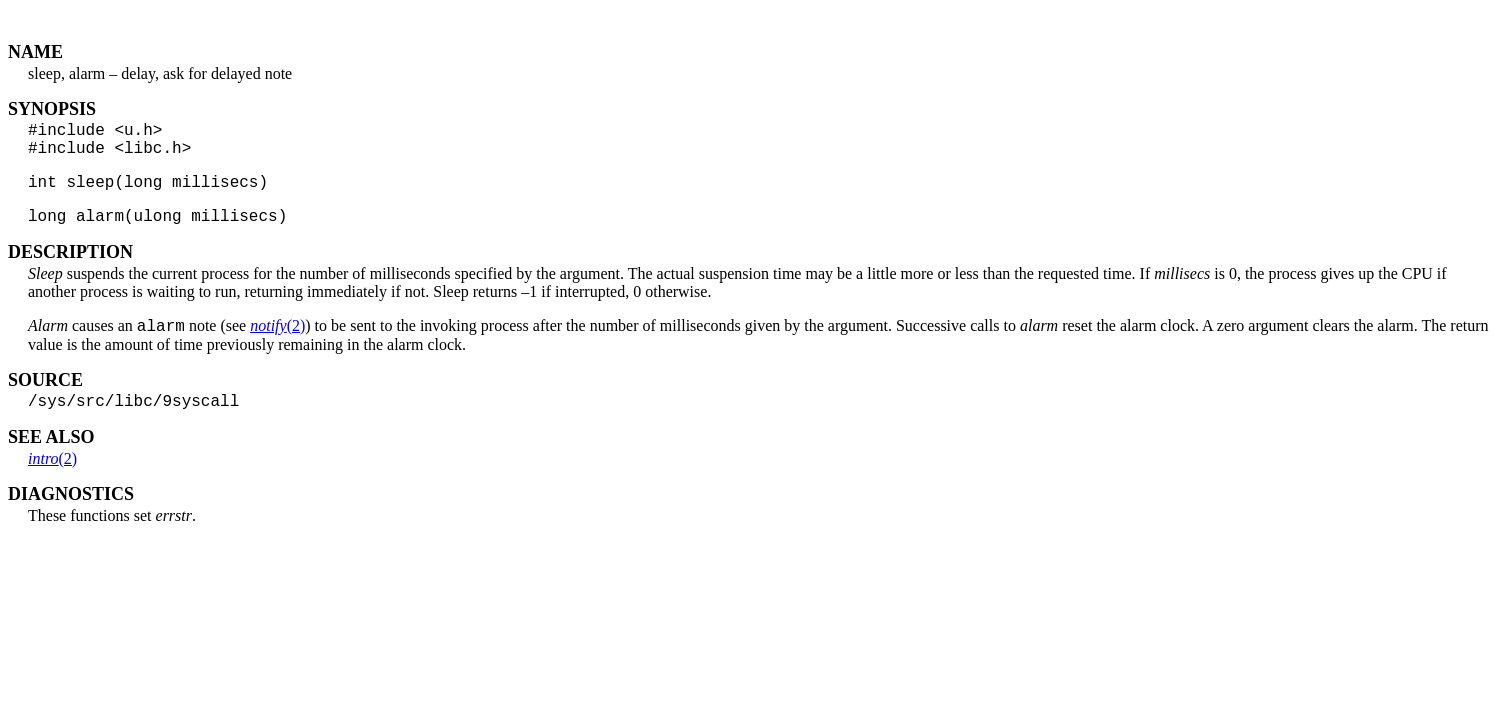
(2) (277, 344)
